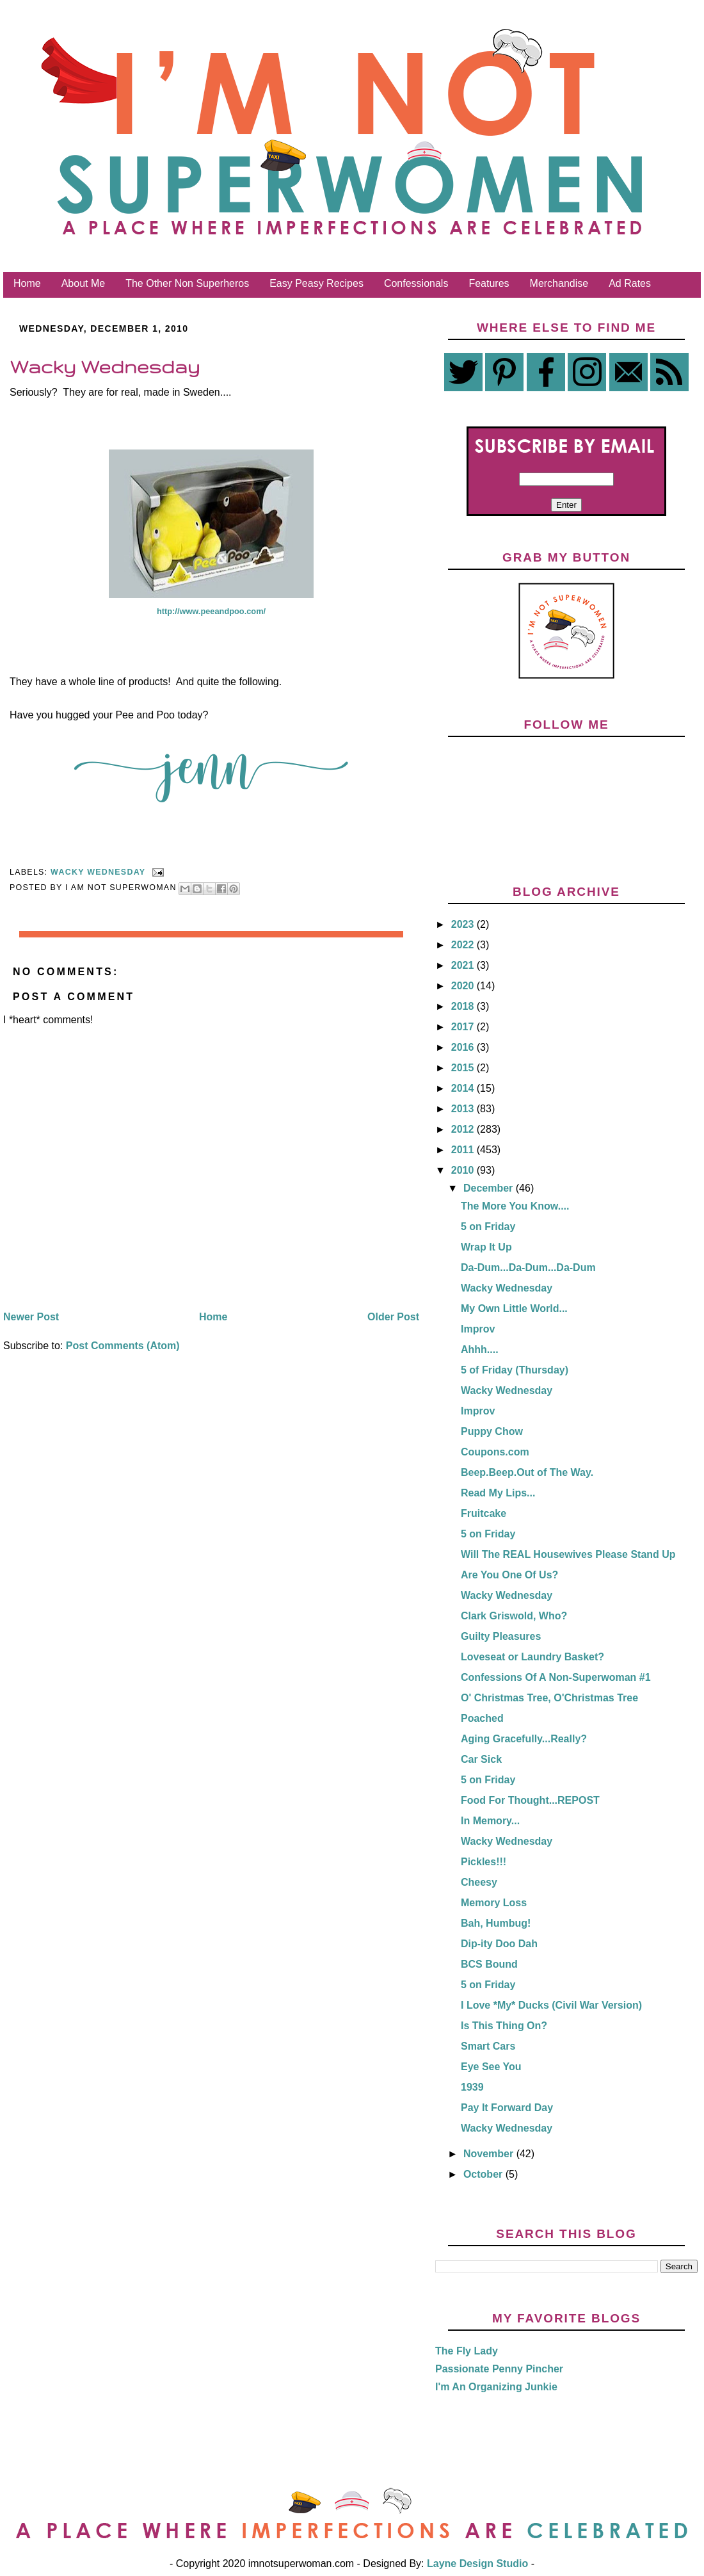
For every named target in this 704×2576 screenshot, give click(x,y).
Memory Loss (494, 1902)
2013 (464, 1108)
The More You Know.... (515, 1206)
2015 (464, 1067)
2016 (464, 1047)
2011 (464, 1149)
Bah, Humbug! (496, 1923)
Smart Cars (488, 2046)
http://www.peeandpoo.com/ (211, 611)
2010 (464, 1170)
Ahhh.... (480, 1349)
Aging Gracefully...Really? (524, 1738)
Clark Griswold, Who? (514, 1615)
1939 (472, 2087)
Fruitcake (483, 1513)
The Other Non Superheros (187, 283)
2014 (464, 1088)
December (489, 1188)
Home (27, 283)
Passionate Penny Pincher (499, 2368)
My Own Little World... (514, 1308)
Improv (478, 1329)
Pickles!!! (483, 1861)
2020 (464, 985)
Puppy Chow (492, 1431)
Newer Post (31, 1316)
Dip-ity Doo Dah (499, 1943)
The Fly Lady (466, 2350)
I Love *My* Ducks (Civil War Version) (551, 2005)
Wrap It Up (486, 1247)
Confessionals (416, 283)
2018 (464, 1006)
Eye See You (491, 2066)
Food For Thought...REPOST (530, 1800)
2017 (464, 1026)
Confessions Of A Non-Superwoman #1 (556, 1677)
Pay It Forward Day (507, 2107)
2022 (464, 944)
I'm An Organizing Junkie (496, 2386)
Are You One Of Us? (509, 1574)
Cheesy (479, 1882)
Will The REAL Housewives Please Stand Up (568, 1554)
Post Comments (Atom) (123, 1345)
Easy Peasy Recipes (316, 283)
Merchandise (559, 283)
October (484, 2174)
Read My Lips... (498, 1492)
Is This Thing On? (504, 2025)
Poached (482, 1718)
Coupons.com (495, 1451)
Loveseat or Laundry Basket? (532, 1656)
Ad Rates (630, 283)
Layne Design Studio (477, 2563)
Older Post (393, 1316)
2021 (464, 965)
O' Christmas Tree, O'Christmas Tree (549, 1697)
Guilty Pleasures (501, 1636)
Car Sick (481, 1759)
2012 (464, 1129)
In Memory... (490, 1820)
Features (488, 283)
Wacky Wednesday (98, 872)
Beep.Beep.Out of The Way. (527, 1472)
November (489, 2153)
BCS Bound (489, 1964)
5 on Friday (488, 1226)
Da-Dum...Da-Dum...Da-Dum (528, 1267)
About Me (83, 283)
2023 (464, 924)
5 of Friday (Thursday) (514, 1370)
